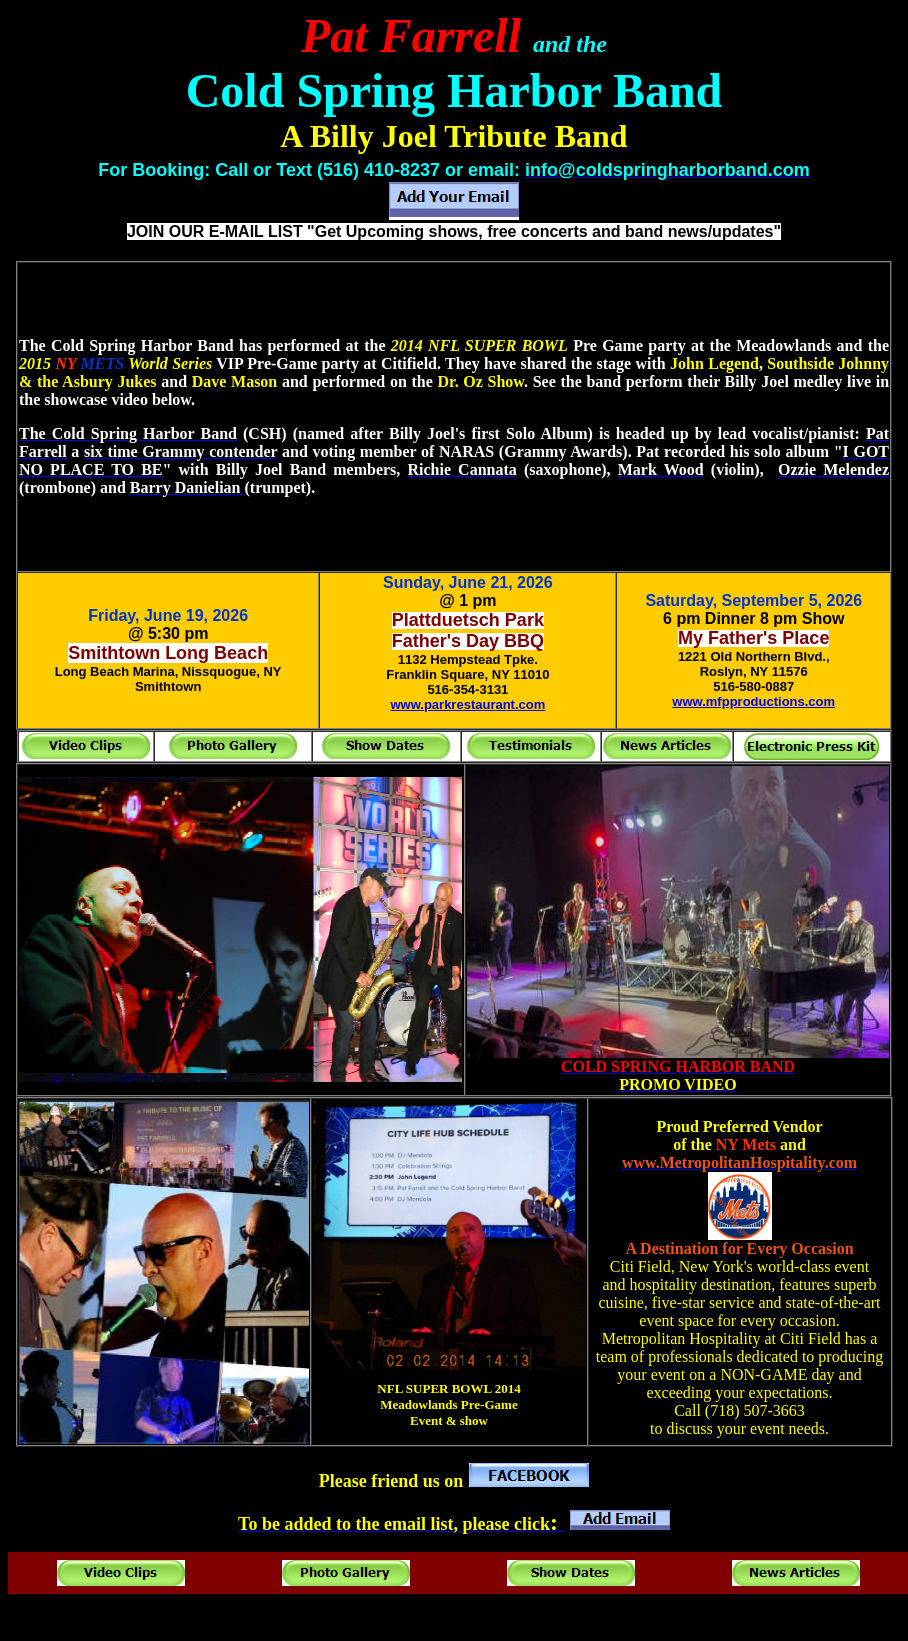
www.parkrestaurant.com (467, 704)
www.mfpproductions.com (753, 701)
